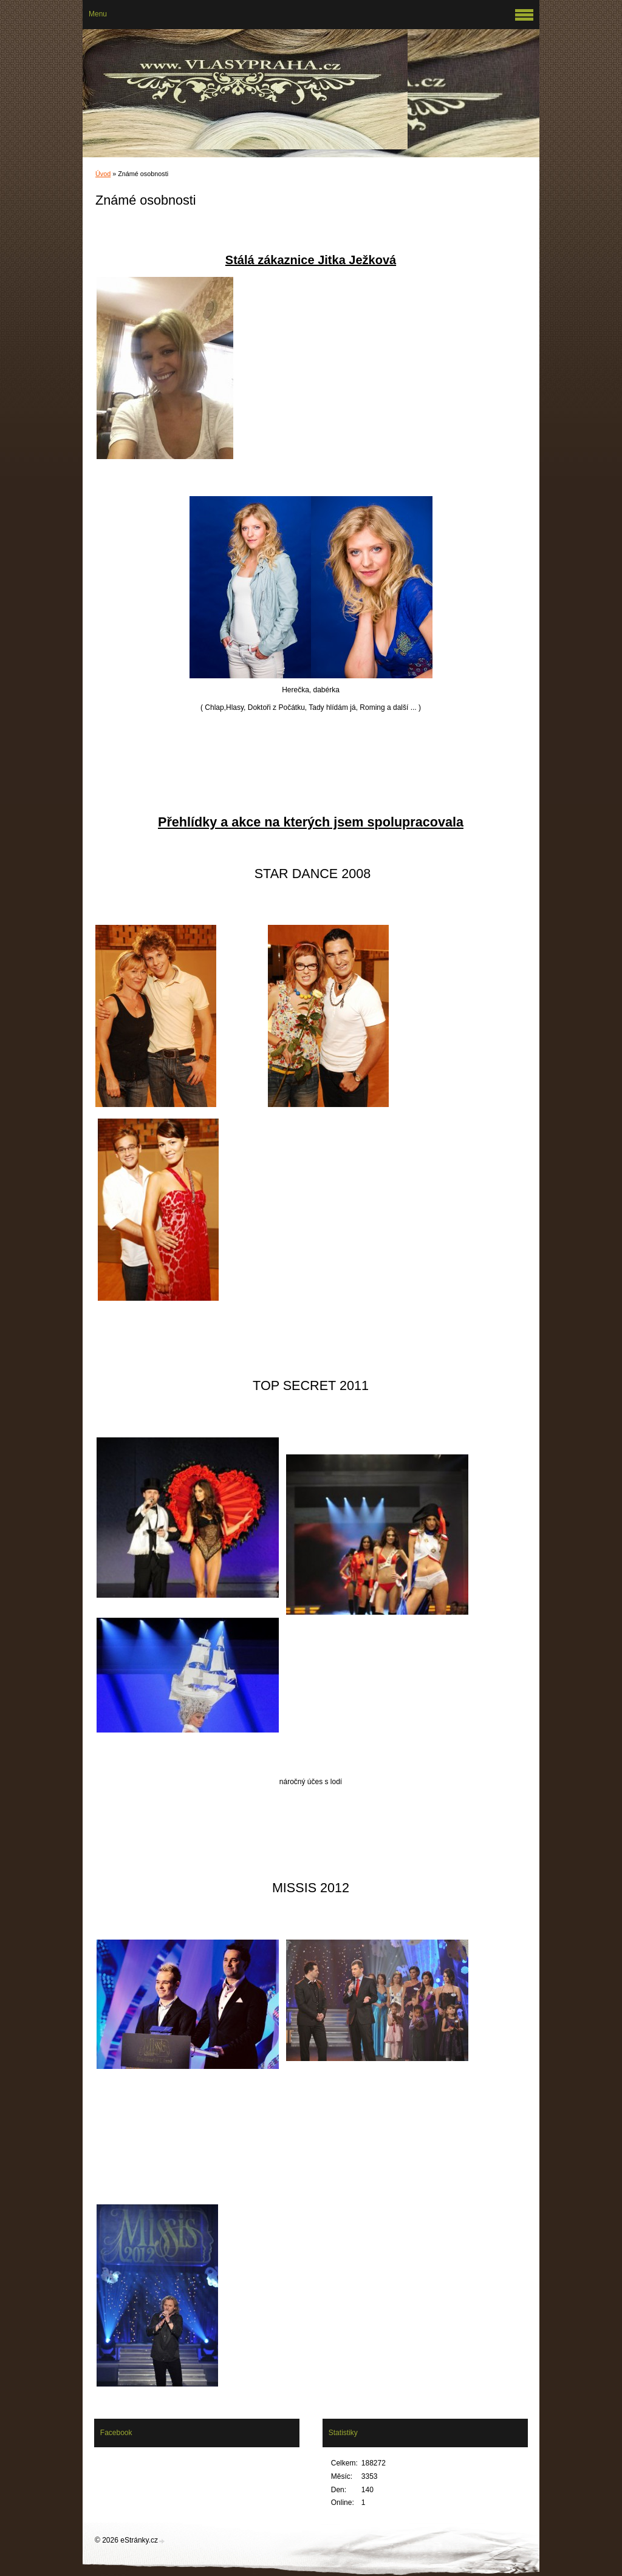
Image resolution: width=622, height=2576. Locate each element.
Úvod (103, 173)
